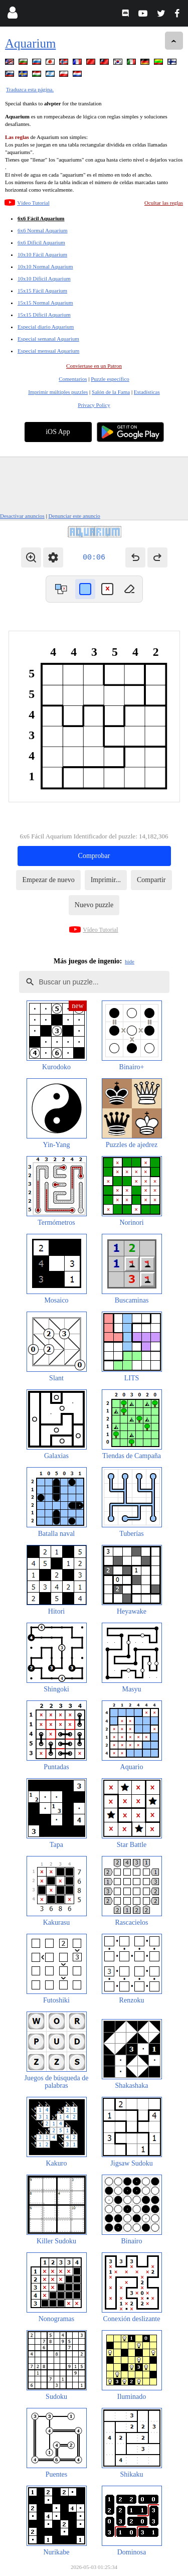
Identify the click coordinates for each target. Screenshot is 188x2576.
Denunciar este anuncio (74, 516)
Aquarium (30, 43)
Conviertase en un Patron (94, 366)
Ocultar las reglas (163, 203)
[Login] (12, 15)
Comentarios (73, 379)
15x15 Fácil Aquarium (42, 291)
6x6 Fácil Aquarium (41, 218)
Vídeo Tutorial (33, 203)
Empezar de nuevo (48, 880)
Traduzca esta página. (30, 89)
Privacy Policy (94, 405)
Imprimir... (106, 880)
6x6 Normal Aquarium (43, 230)
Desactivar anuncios (22, 516)
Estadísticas (147, 392)
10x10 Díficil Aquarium (44, 278)
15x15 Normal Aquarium (45, 303)
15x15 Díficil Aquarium (44, 315)
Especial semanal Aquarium (48, 339)
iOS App (58, 432)
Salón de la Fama (111, 392)
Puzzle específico (110, 379)
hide (129, 961)
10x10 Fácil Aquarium (42, 254)
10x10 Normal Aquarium (45, 266)
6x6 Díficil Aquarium (41, 242)
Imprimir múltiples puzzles (58, 392)
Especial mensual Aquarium (48, 351)
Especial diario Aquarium (46, 327)
